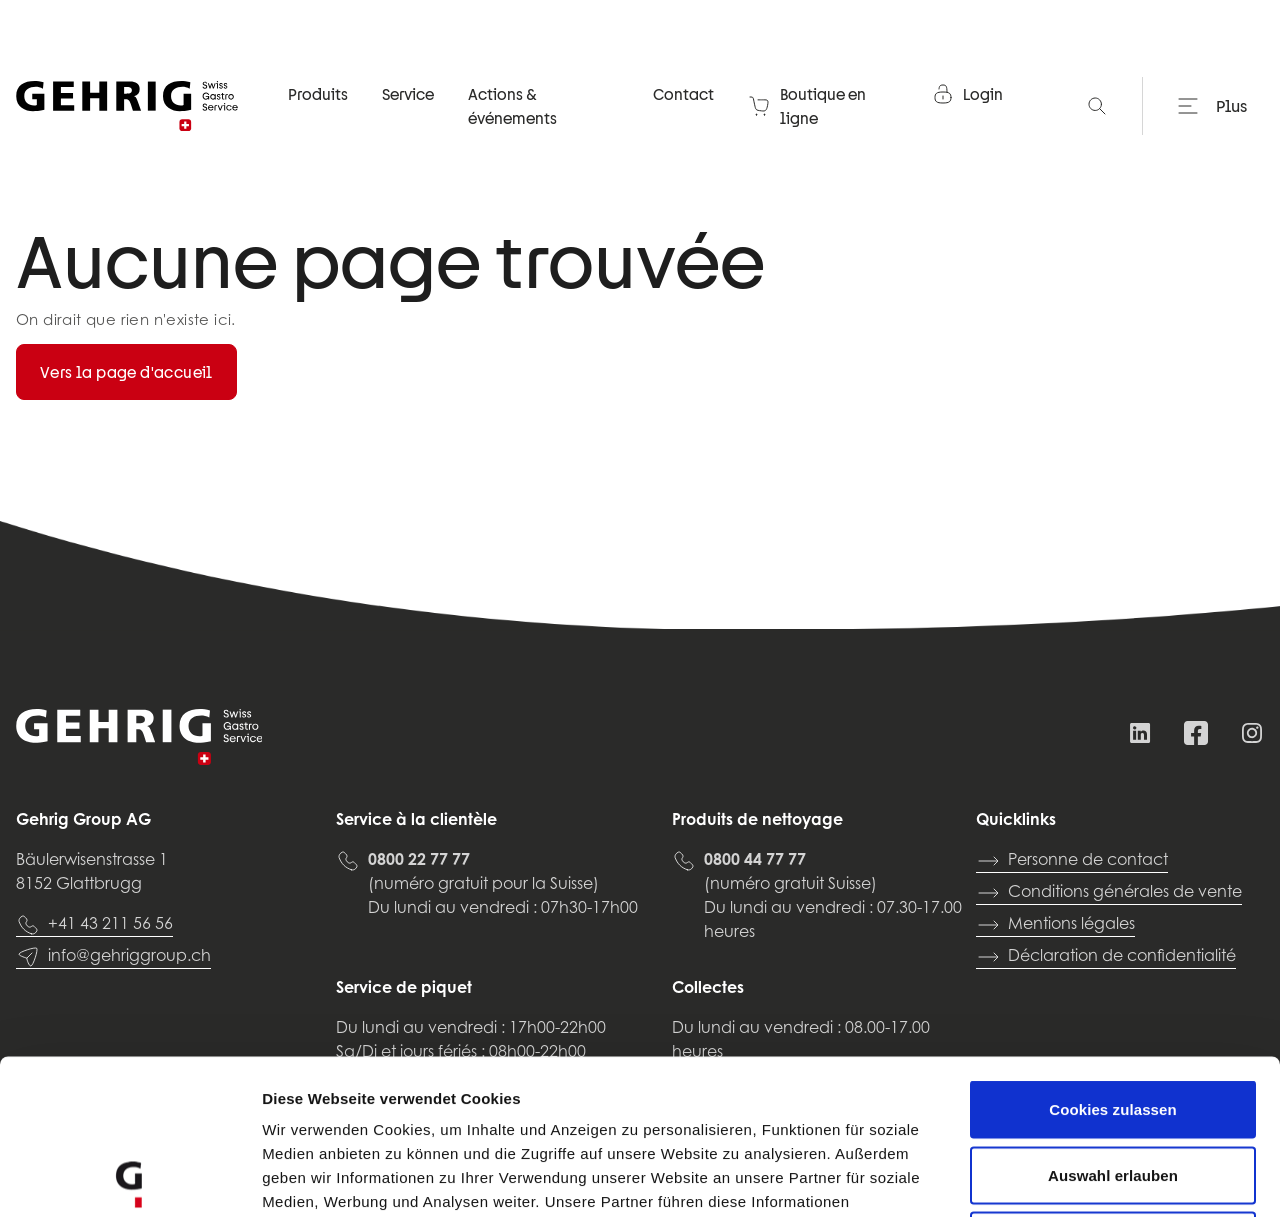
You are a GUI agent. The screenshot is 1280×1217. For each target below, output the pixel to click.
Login (967, 94)
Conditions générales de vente (1109, 893)
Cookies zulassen (1112, 954)
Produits (318, 94)
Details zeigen (1063, 1177)
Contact (683, 94)
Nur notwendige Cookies (1113, 1085)
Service (408, 94)
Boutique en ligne (807, 106)
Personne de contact (1072, 861)
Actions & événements (512, 106)
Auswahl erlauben (1113, 1020)
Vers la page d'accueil (126, 372)
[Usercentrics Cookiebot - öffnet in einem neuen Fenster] (129, 1178)
